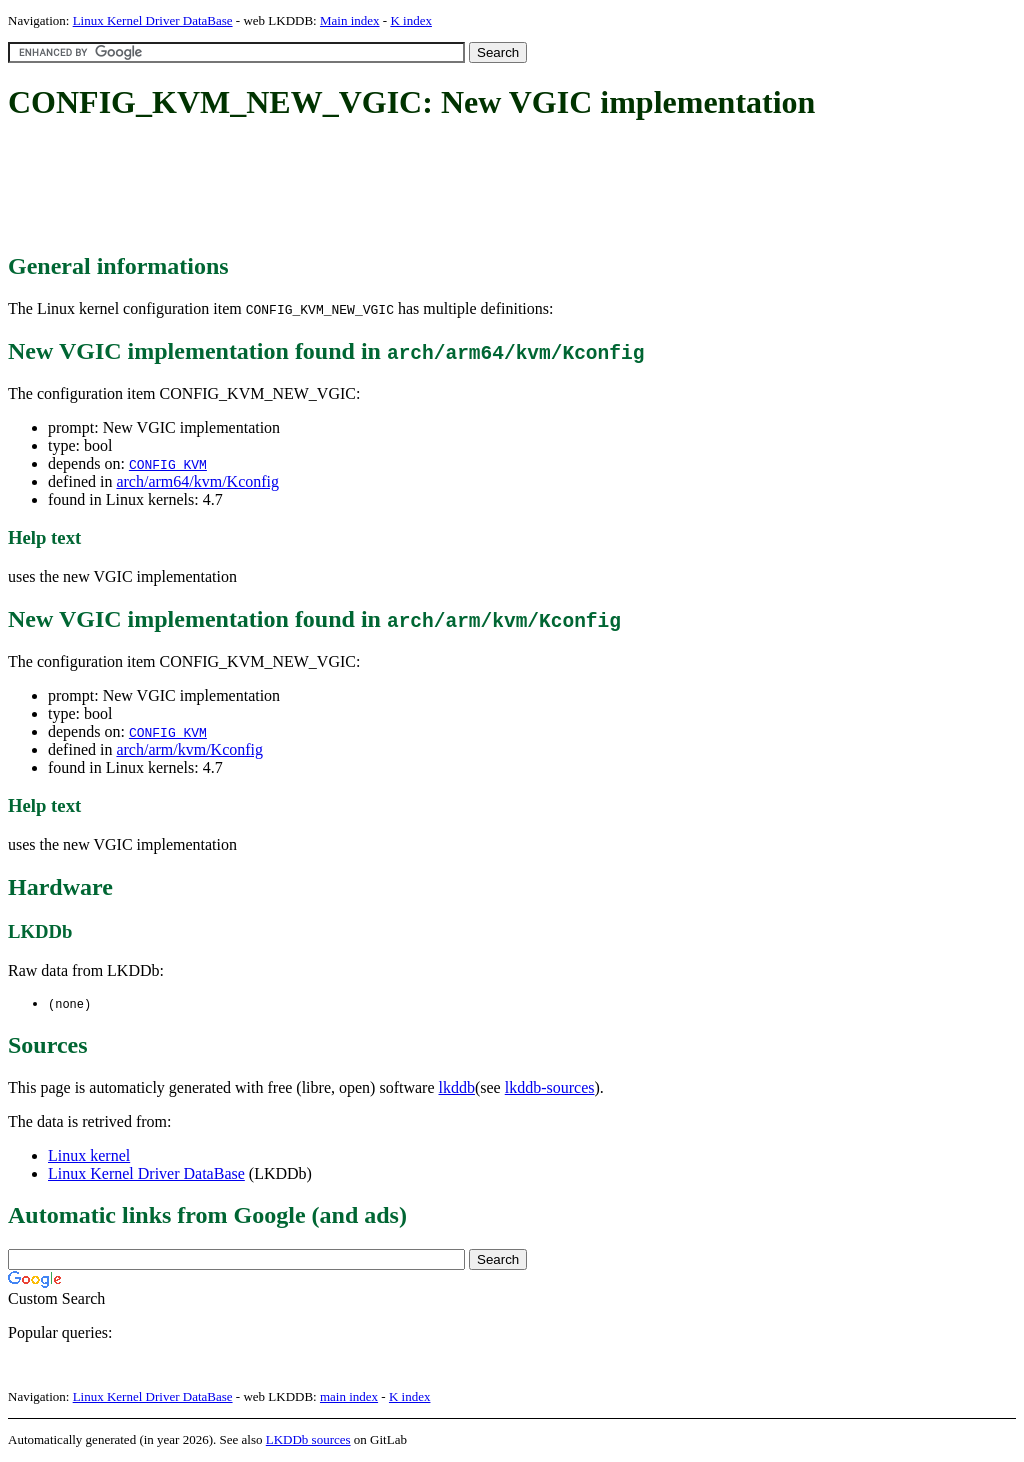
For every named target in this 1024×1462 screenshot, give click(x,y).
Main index (350, 20)
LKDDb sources (308, 1440)
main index (349, 1397)
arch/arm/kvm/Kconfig (189, 749)
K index (411, 20)
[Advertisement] (372, 188)
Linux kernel (89, 1156)
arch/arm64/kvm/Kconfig (197, 481)
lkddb (457, 1088)
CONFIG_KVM (168, 464)
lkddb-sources (550, 1088)
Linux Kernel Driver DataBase (153, 20)
